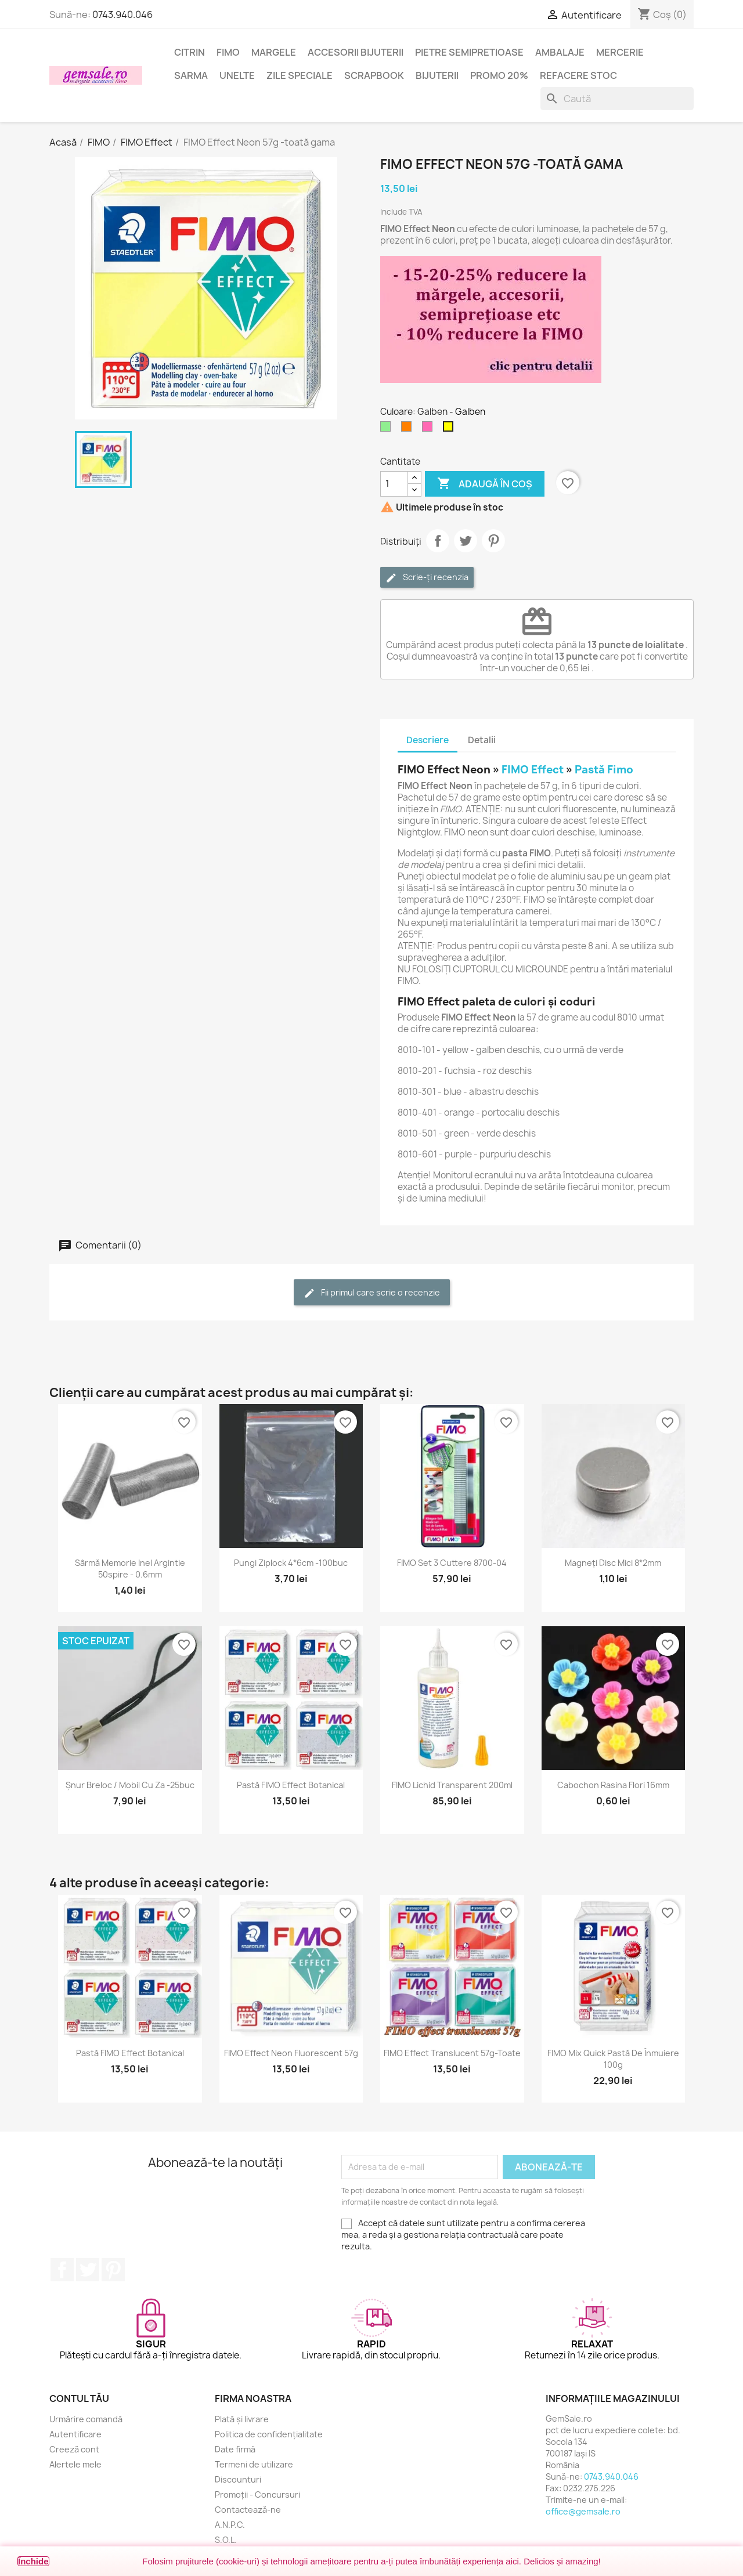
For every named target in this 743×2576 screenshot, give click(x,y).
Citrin (189, 52)
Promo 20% (499, 75)
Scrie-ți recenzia (426, 577)
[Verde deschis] (387, 429)
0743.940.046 (122, 14)
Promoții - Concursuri (257, 2494)
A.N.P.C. (230, 2524)
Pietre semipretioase (469, 52)
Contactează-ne (248, 2509)
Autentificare (75, 2434)
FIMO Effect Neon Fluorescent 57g (291, 2052)
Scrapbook (374, 75)
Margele (273, 52)
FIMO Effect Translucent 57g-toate (452, 2052)
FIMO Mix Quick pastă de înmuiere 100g (613, 2058)
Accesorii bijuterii (355, 52)
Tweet (465, 540)
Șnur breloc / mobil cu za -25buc (130, 1784)
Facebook (62, 2269)
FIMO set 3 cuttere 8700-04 (452, 1562)
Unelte (237, 75)
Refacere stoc (578, 75)
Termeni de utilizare (254, 2464)
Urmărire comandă (85, 2419)
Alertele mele (75, 2464)
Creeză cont (74, 2449)
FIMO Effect (533, 769)
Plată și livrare (242, 2419)
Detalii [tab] (482, 740)
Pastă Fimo (604, 769)
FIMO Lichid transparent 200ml (452, 1784)
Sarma (191, 75)
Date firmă (235, 2449)
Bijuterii (437, 75)
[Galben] (450, 429)
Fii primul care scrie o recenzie (372, 1293)
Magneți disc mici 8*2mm (613, 1562)
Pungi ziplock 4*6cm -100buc (291, 1562)
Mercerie (620, 52)
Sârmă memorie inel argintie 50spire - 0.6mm (130, 1568)
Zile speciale (299, 75)
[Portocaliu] (408, 429)
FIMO (228, 52)
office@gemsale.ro (583, 2511)
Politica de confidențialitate (269, 2434)
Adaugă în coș (484, 483)
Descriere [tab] (427, 740)
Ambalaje (560, 52)
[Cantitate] (394, 484)
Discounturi (238, 2479)
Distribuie (437, 540)
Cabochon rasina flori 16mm (613, 1784)
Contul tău (79, 2398)
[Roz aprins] (429, 429)
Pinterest (493, 540)
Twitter (87, 2269)
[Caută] (617, 98)
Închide (33, 2561)
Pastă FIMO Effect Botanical (291, 1784)
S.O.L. (226, 2539)
